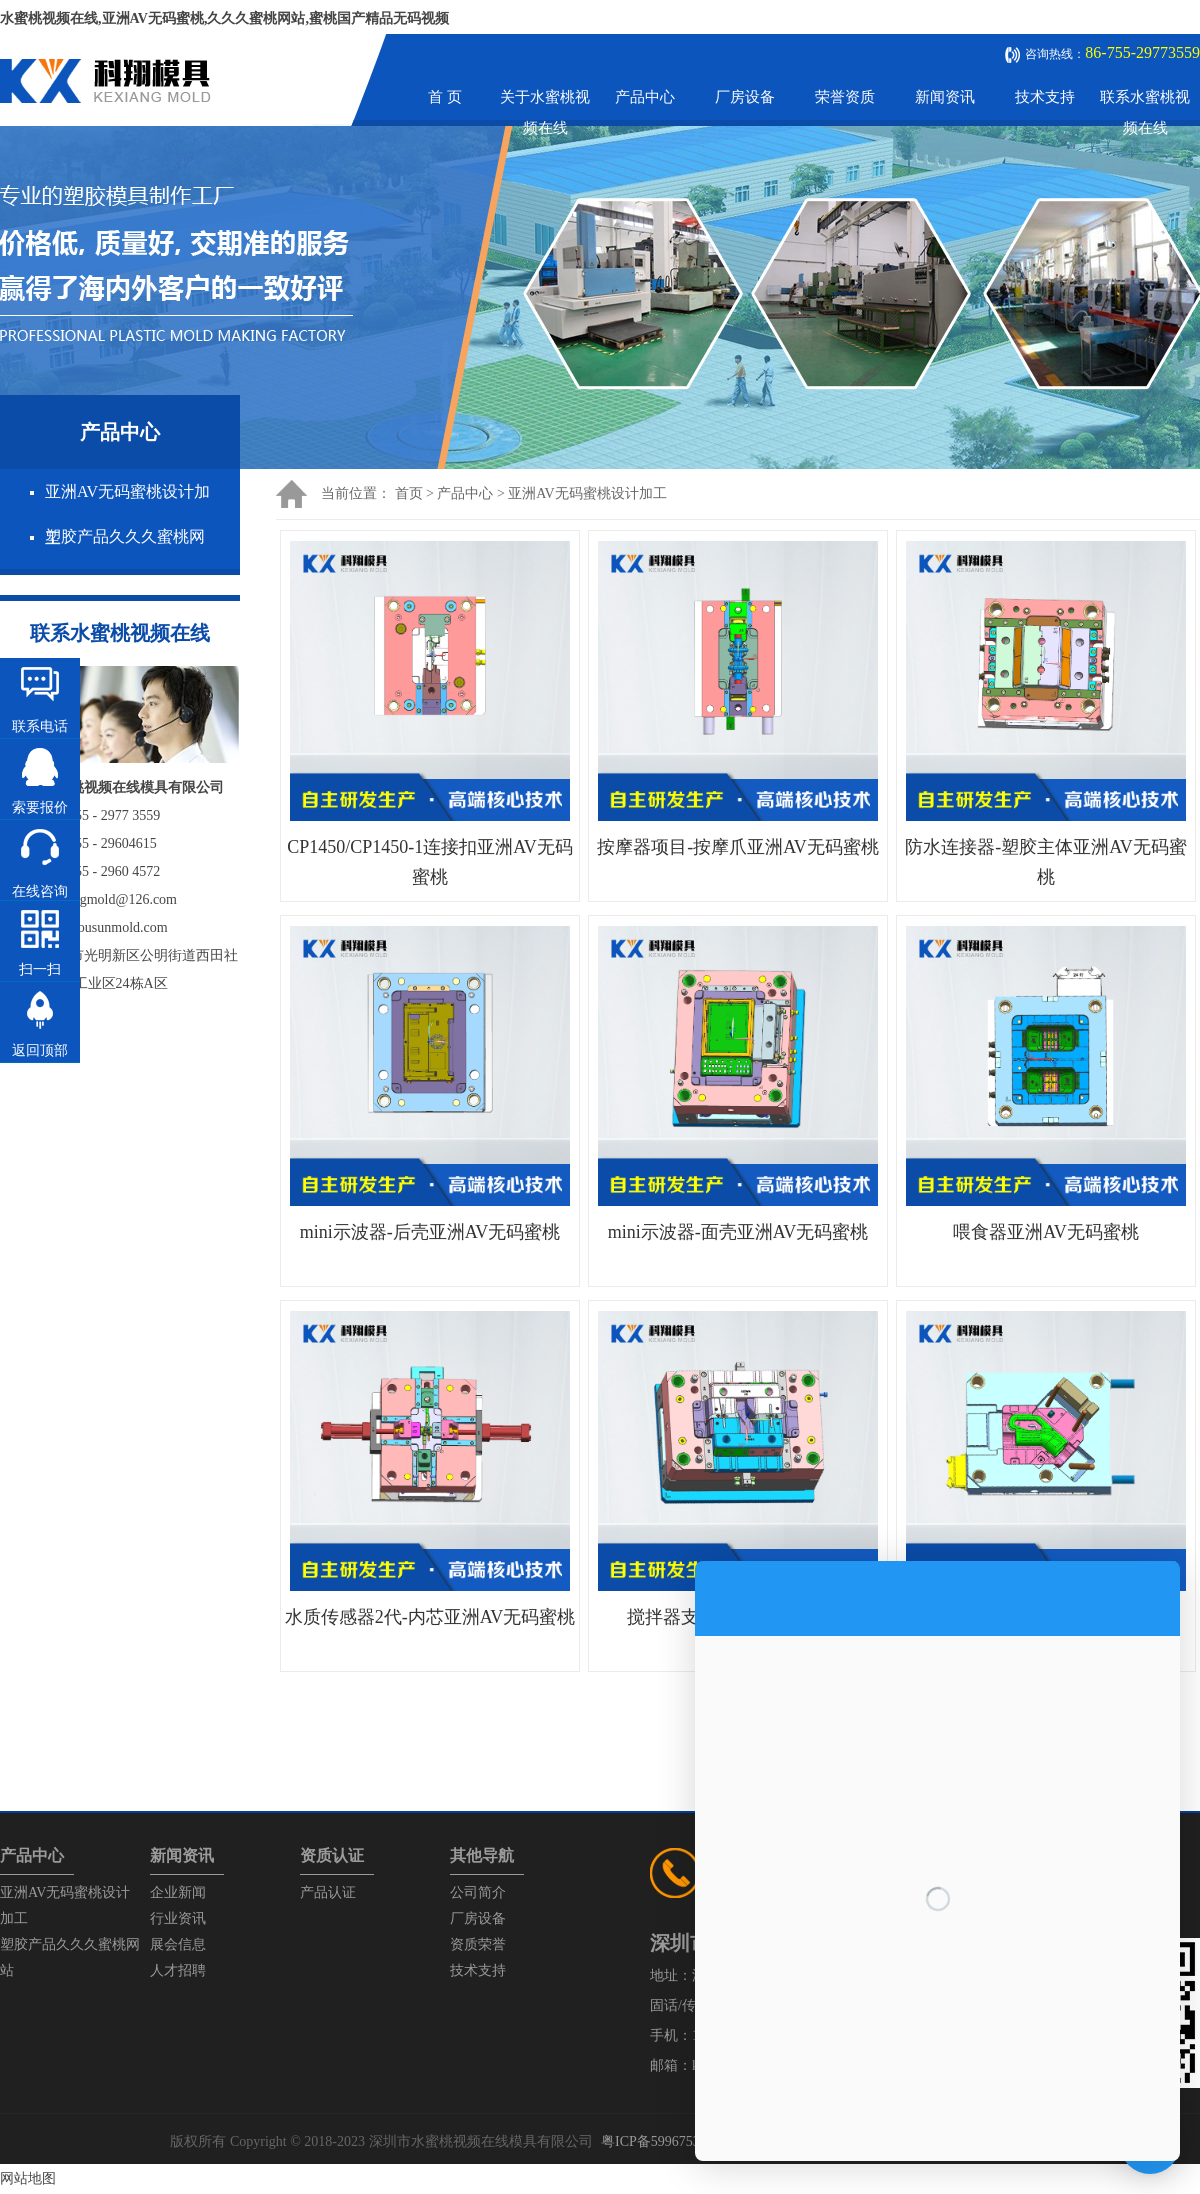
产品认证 (328, 1892)
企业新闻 (178, 1892)
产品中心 (645, 97)
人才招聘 (178, 1970)
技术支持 (1045, 97)
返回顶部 (40, 1050)
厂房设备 (745, 97)
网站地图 (28, 2178)
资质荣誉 (478, 1944)
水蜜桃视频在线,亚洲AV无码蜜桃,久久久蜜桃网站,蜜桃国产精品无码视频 (224, 18)
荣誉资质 (845, 97)
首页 (409, 493)
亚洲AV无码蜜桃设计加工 (587, 493)
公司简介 (478, 1892)
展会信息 (178, 1944)
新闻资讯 (945, 97)
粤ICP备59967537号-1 (666, 2141)
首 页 (445, 97)
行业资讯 (178, 1918)
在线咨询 (40, 891)
